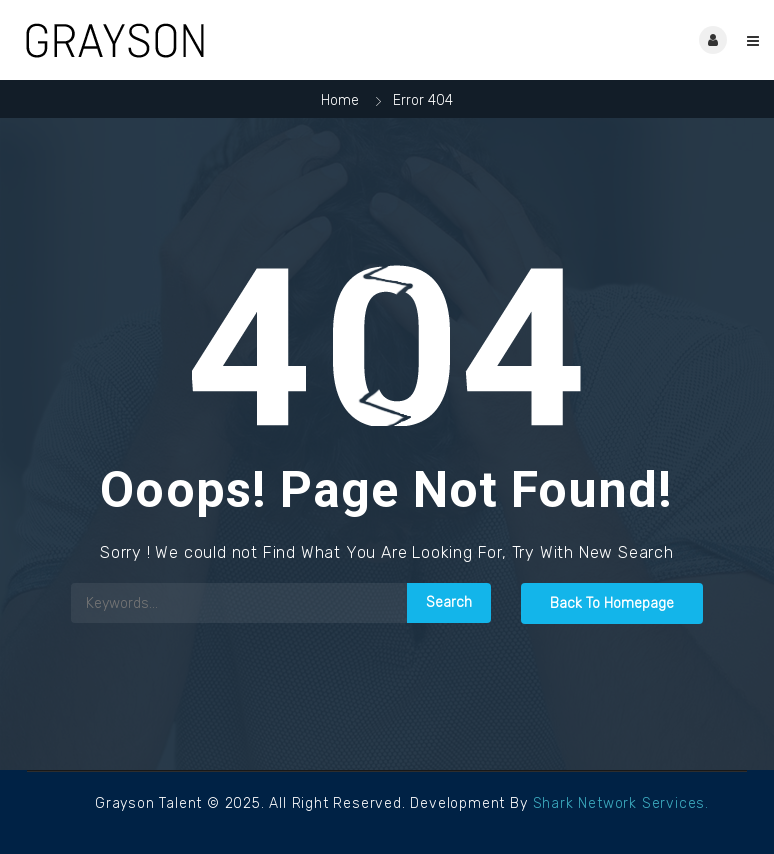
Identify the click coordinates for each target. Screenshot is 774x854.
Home (340, 100)
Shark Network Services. (621, 803)
